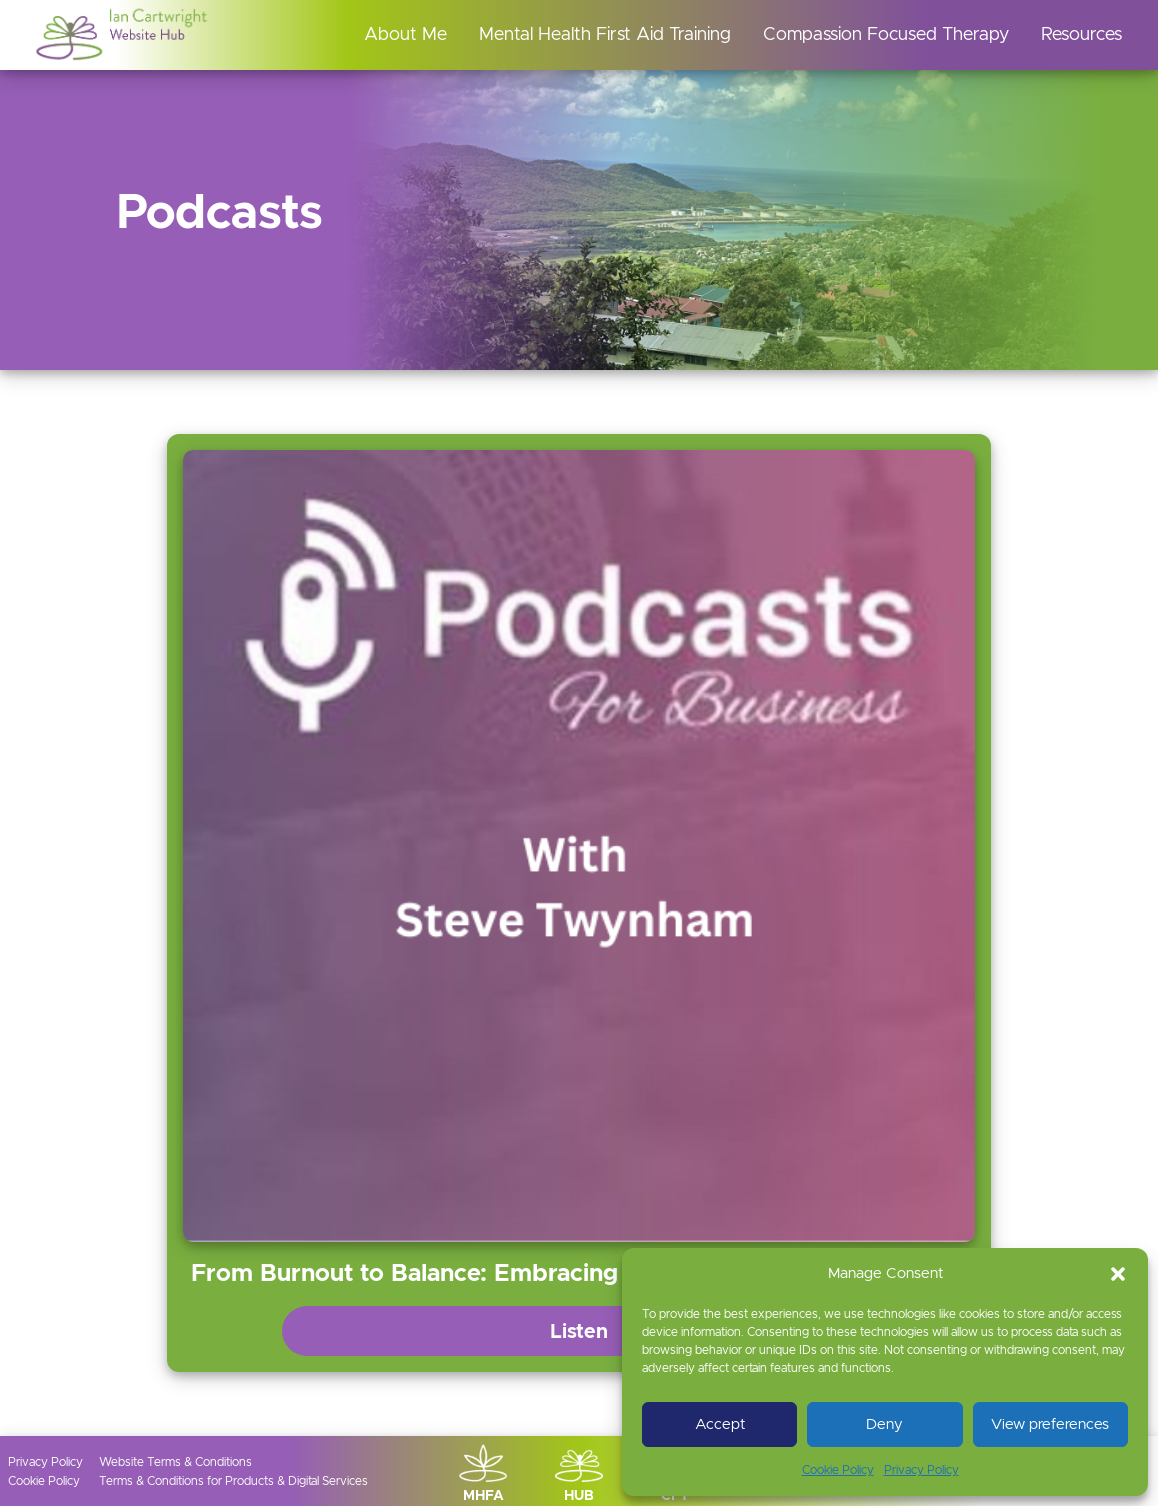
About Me (405, 35)
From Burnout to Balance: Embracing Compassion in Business (545, 1274)
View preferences (1050, 1424)
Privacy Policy (921, 1470)
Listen (579, 1332)
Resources (1081, 35)
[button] (1118, 1274)
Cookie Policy (838, 1470)
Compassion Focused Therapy (886, 35)
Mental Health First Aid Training (605, 35)
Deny (884, 1424)
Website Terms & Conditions (175, 1462)
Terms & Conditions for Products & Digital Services (233, 1481)
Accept (720, 1424)
